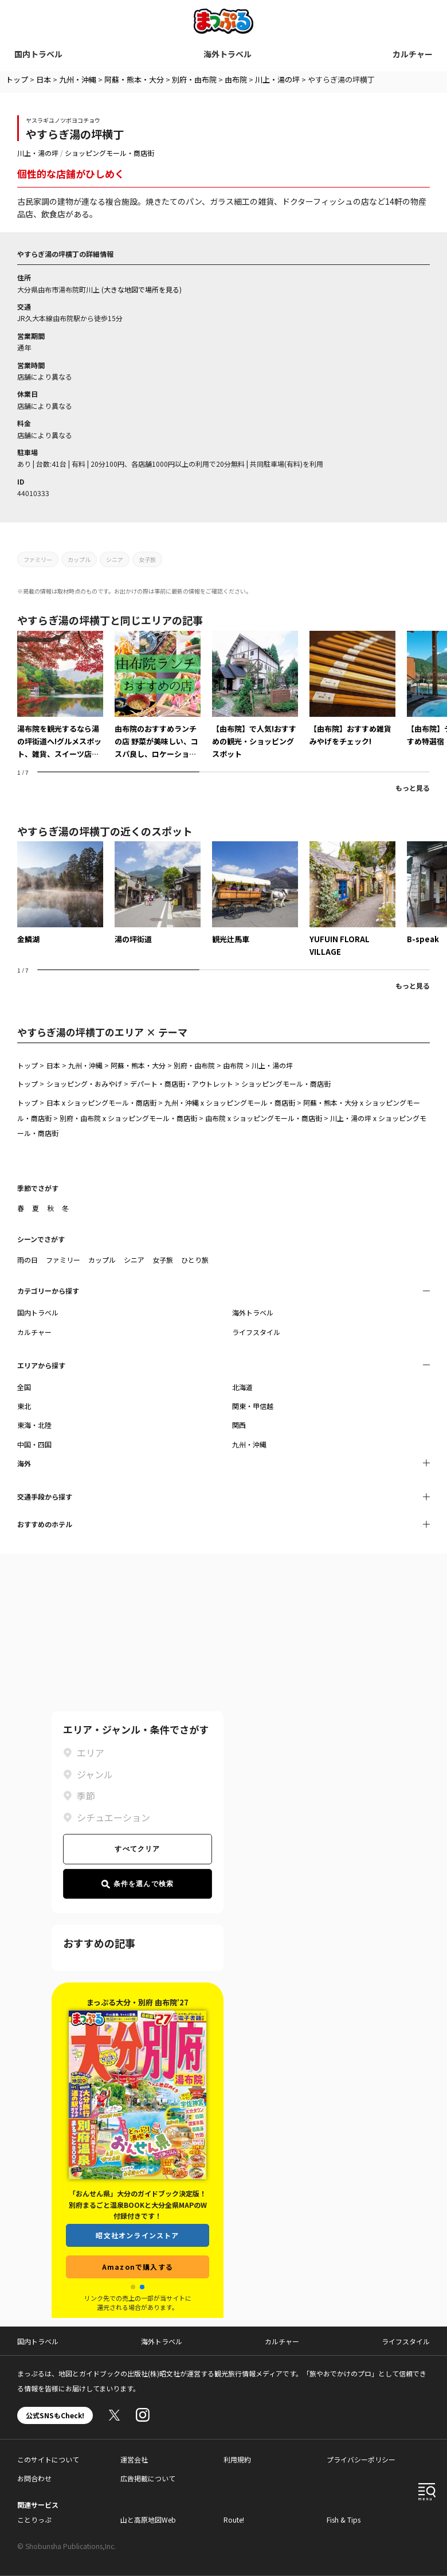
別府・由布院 (194, 79)
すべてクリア (137, 1849)
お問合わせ (34, 2478)
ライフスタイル (256, 1332)
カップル (79, 559)
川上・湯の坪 (277, 79)
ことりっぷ (34, 2519)
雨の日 (27, 1259)
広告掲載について (147, 2478)
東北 (24, 1406)
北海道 (242, 1387)
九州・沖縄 (77, 79)
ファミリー (37, 559)
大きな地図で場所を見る (141, 289)
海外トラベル (227, 54)
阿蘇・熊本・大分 (134, 79)
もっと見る (412, 788)
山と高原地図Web (148, 2519)
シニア (114, 559)
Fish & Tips (343, 2519)
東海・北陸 (34, 1425)
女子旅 (147, 559)
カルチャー (413, 54)
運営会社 (134, 2459)
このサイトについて (48, 2459)
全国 (24, 1387)
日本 (43, 79)
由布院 (236, 79)
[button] (133, 2287)
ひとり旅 (195, 1259)
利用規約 (237, 2459)
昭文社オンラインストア (137, 2235)
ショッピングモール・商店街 (109, 153)
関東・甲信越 (252, 1406)
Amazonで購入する (137, 2266)
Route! (233, 2519)
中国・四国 (34, 1444)
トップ (17, 79)
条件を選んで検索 (137, 1884)
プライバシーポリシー (361, 2459)
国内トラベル (38, 54)
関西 (239, 1425)
